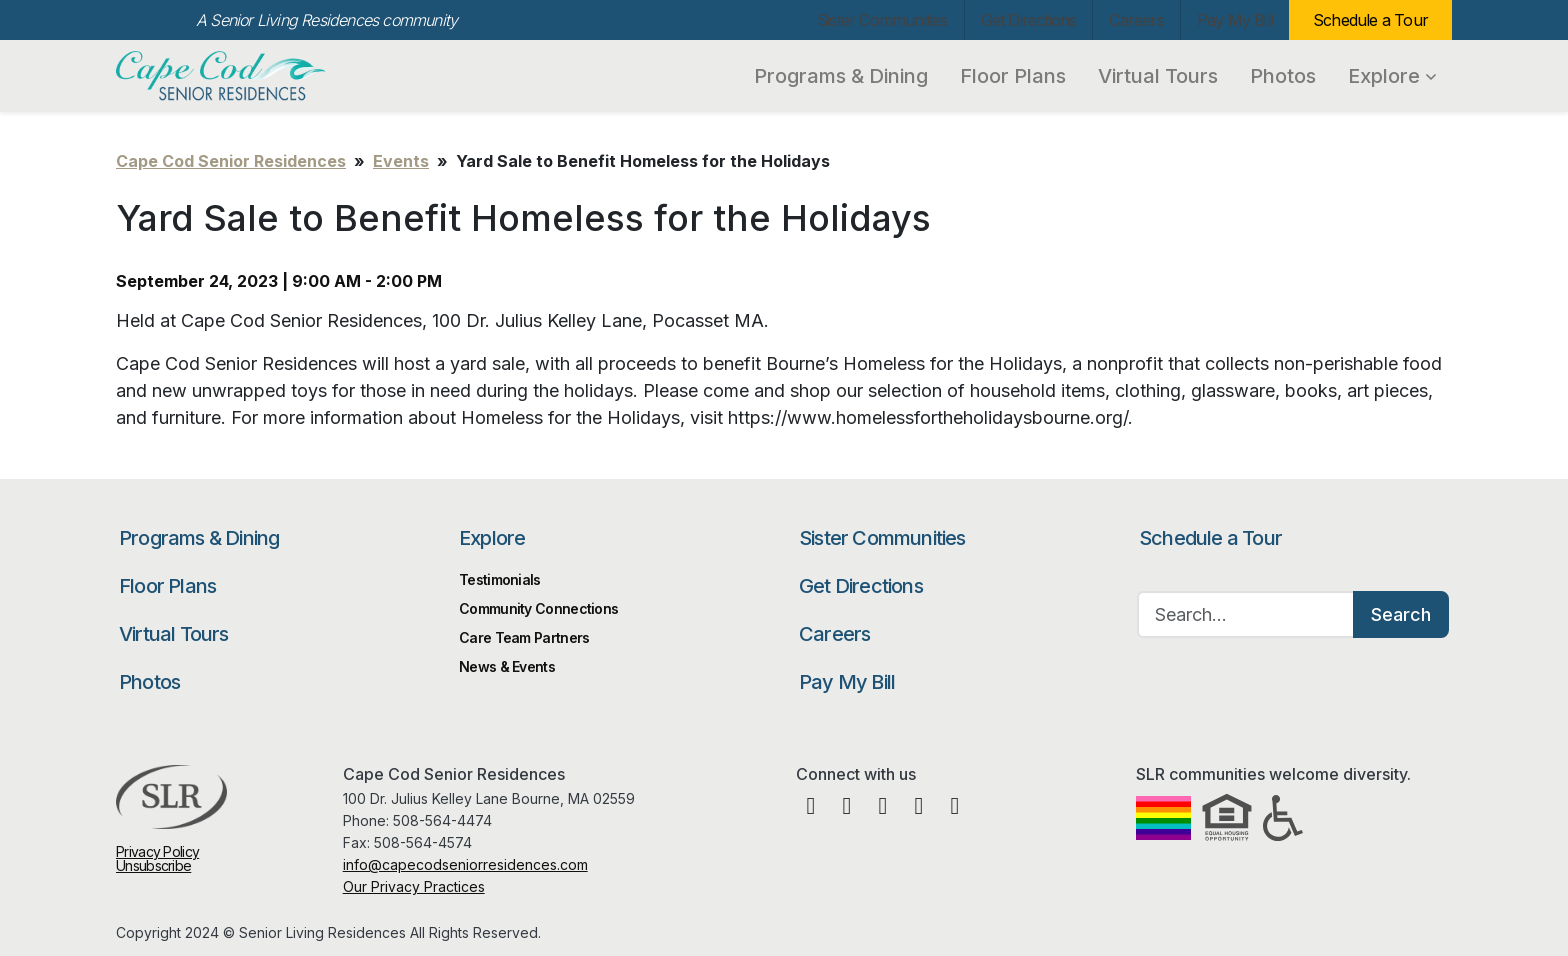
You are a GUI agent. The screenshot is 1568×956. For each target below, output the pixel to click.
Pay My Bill (1235, 20)
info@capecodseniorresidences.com (465, 864)
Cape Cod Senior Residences (223, 76)
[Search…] (1246, 614)
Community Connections (538, 608)
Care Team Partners (524, 637)
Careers (1136, 20)
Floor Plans (1013, 76)
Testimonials (500, 579)
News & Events (507, 666)
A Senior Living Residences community (326, 20)
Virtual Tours (1158, 76)
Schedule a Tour (1370, 20)
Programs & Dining (841, 76)
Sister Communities (882, 20)
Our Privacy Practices (414, 886)
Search (1401, 614)
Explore (1392, 76)
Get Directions (1029, 20)
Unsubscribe (153, 865)
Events (401, 161)
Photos (1283, 76)
